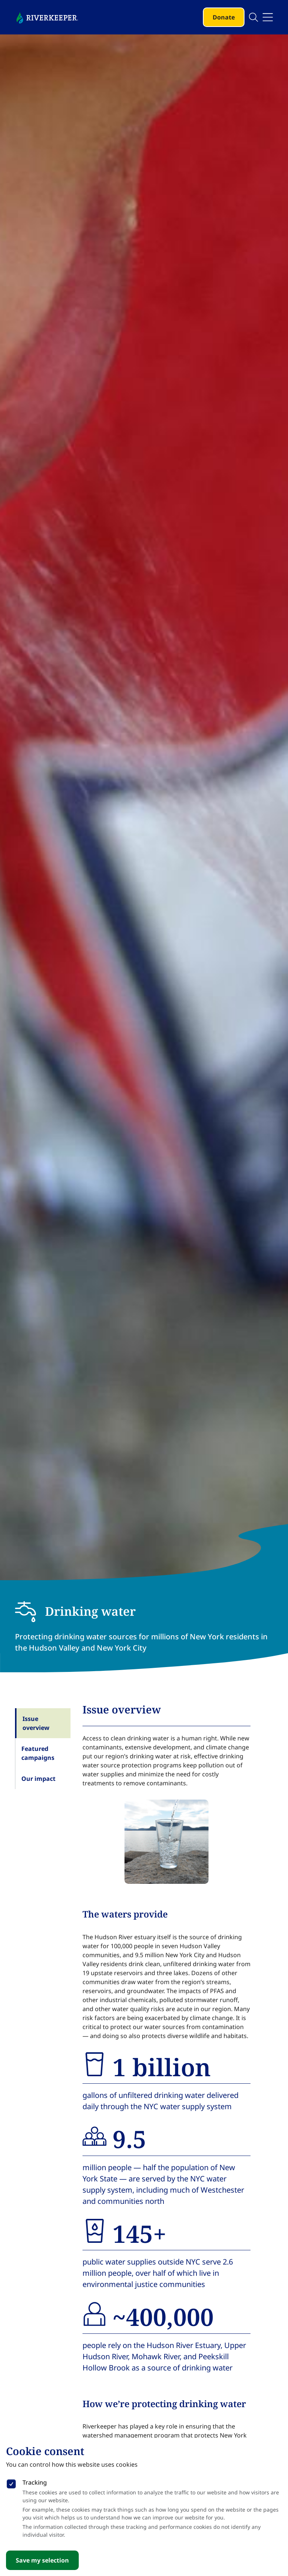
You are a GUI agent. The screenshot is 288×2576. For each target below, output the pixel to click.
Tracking (34, 2482)
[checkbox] (11, 2482)
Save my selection (42, 2560)
